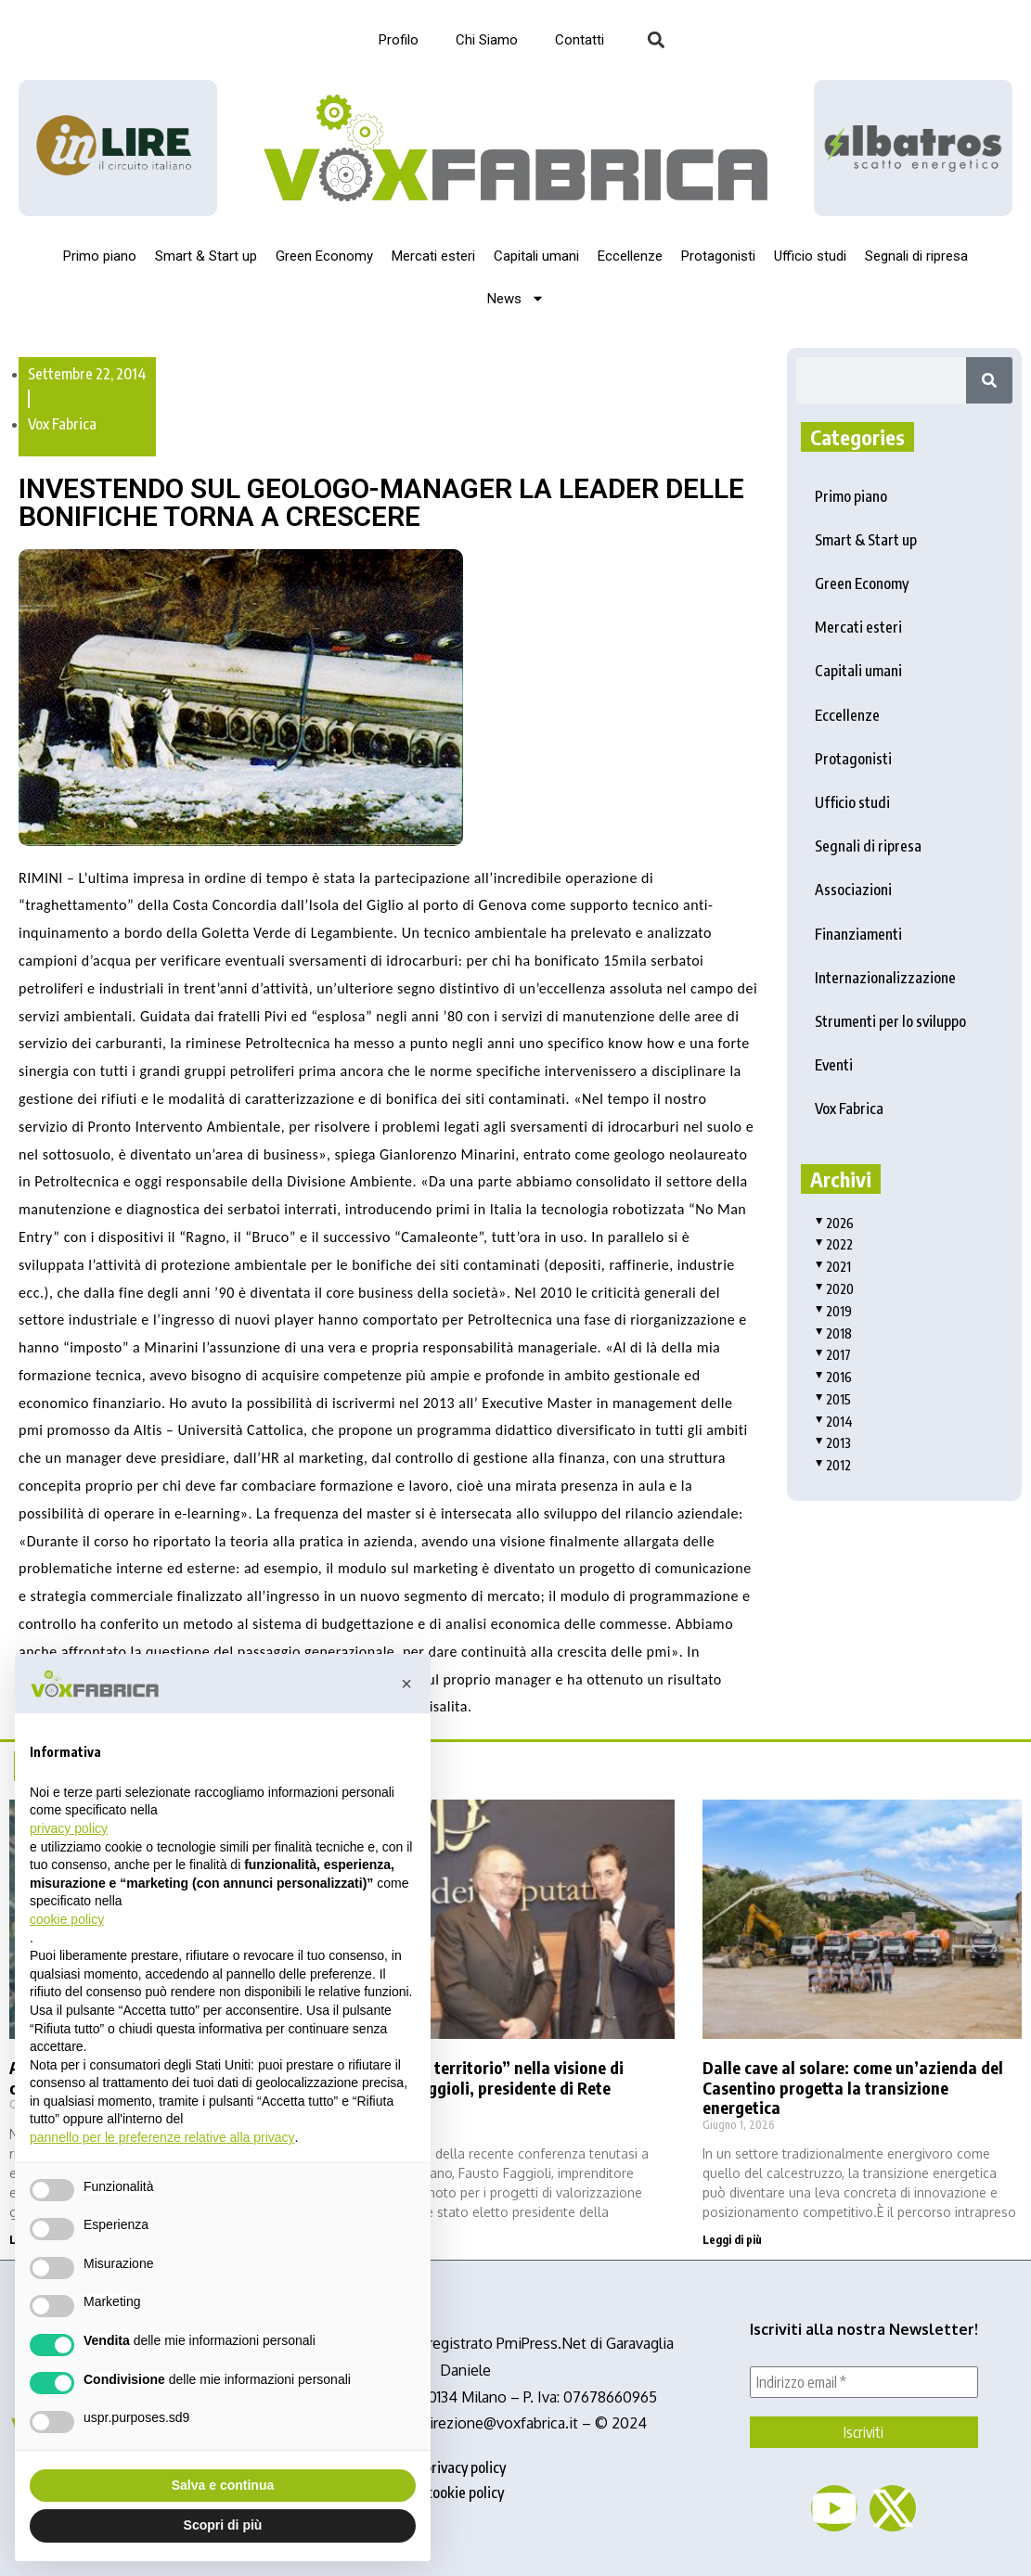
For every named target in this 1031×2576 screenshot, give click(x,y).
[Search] (989, 380)
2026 (834, 1223)
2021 (833, 1267)
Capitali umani (536, 256)
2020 (834, 1289)
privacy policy (465, 2467)
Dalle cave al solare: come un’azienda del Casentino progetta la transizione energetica (852, 2087)
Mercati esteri (433, 256)
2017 (833, 1355)
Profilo (399, 40)
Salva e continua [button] (223, 2485)
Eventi (834, 1065)
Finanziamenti (858, 934)
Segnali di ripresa (916, 256)
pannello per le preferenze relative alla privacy (162, 2137)
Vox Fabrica (62, 424)
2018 (833, 1333)
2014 (834, 1421)
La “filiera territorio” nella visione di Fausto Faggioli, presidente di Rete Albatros (490, 2087)
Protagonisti (718, 256)
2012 (833, 1465)
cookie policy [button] (67, 1919)
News (516, 298)
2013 (833, 1443)
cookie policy (465, 2492)
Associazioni (853, 889)
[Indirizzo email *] (864, 2382)
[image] (913, 147)
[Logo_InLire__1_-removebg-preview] (118, 147)
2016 (833, 1377)
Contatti (579, 40)
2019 (833, 1311)
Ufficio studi (810, 256)
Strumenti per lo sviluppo (890, 1021)
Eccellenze (630, 256)
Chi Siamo (487, 40)
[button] (656, 40)
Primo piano (99, 256)
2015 (833, 1399)
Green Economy (324, 256)
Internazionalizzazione (885, 977)
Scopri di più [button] (223, 2525)
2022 (834, 1244)
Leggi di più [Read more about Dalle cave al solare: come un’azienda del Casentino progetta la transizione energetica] (732, 2240)
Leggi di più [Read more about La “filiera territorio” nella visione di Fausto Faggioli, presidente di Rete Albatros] (386, 2240)
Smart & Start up (206, 256)
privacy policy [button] (69, 1828)
